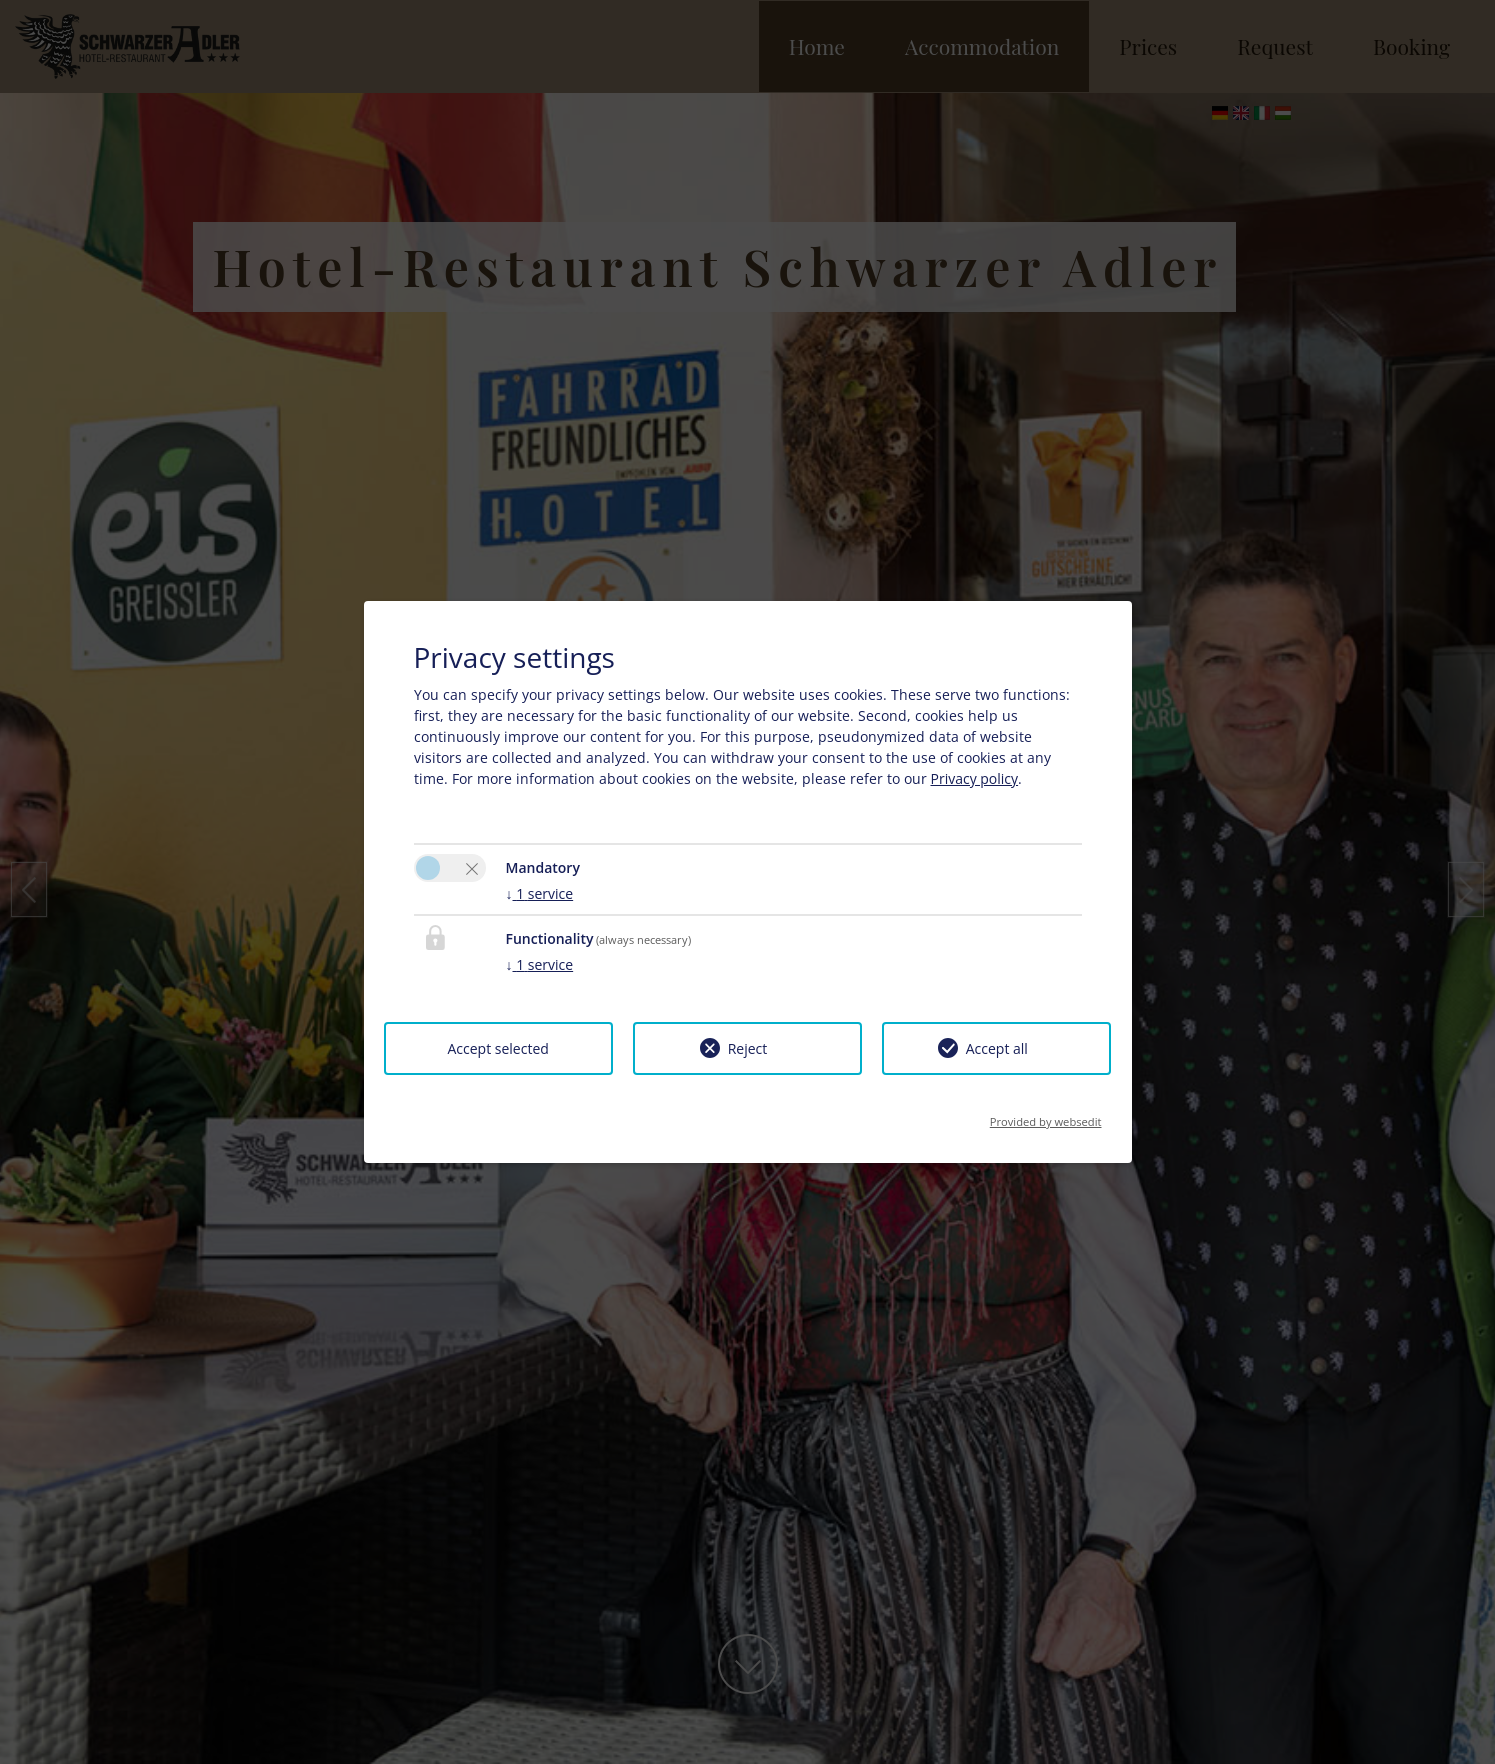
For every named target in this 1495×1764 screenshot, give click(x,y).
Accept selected (497, 1048)
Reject (748, 1048)
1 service (540, 893)
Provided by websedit (1046, 1115)
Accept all (997, 1048)
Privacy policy (975, 778)
